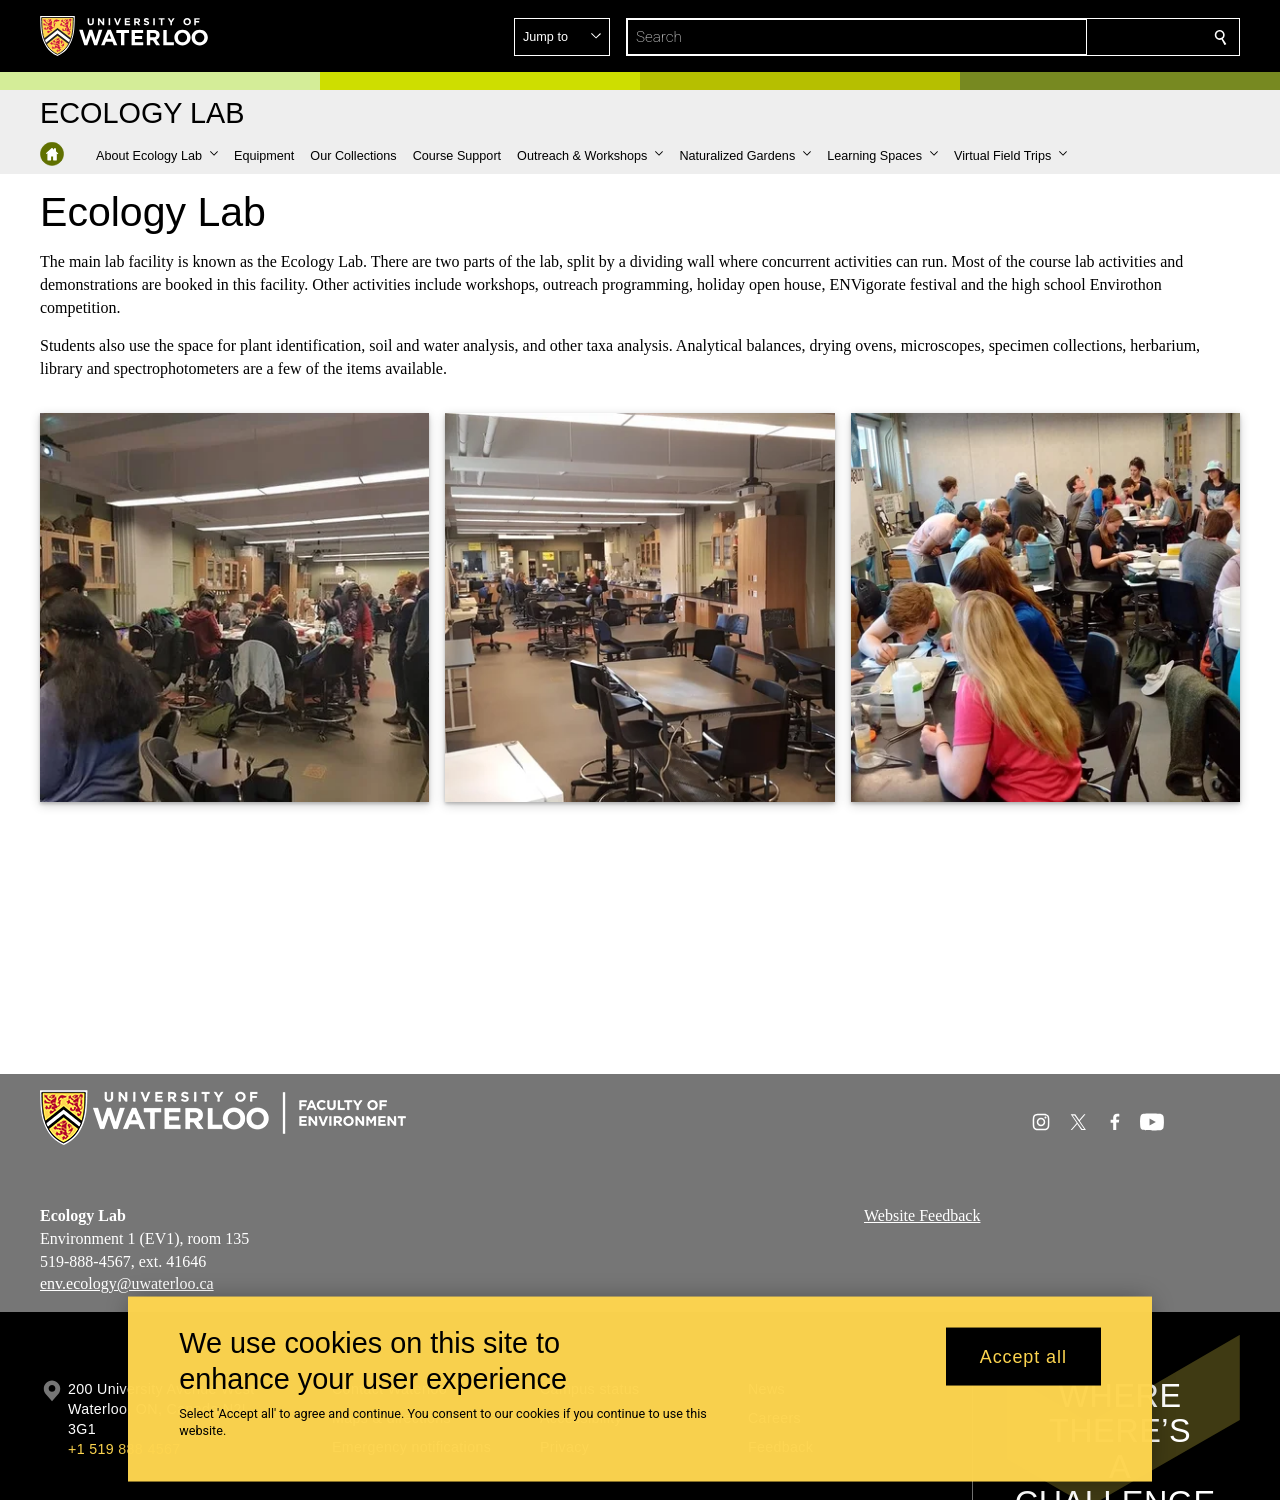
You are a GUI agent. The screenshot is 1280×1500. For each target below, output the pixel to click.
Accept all (1023, 1356)
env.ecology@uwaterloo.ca (127, 1283)
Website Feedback (922, 1215)
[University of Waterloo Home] (125, 36)
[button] (1076, 37)
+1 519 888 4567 (124, 1449)
